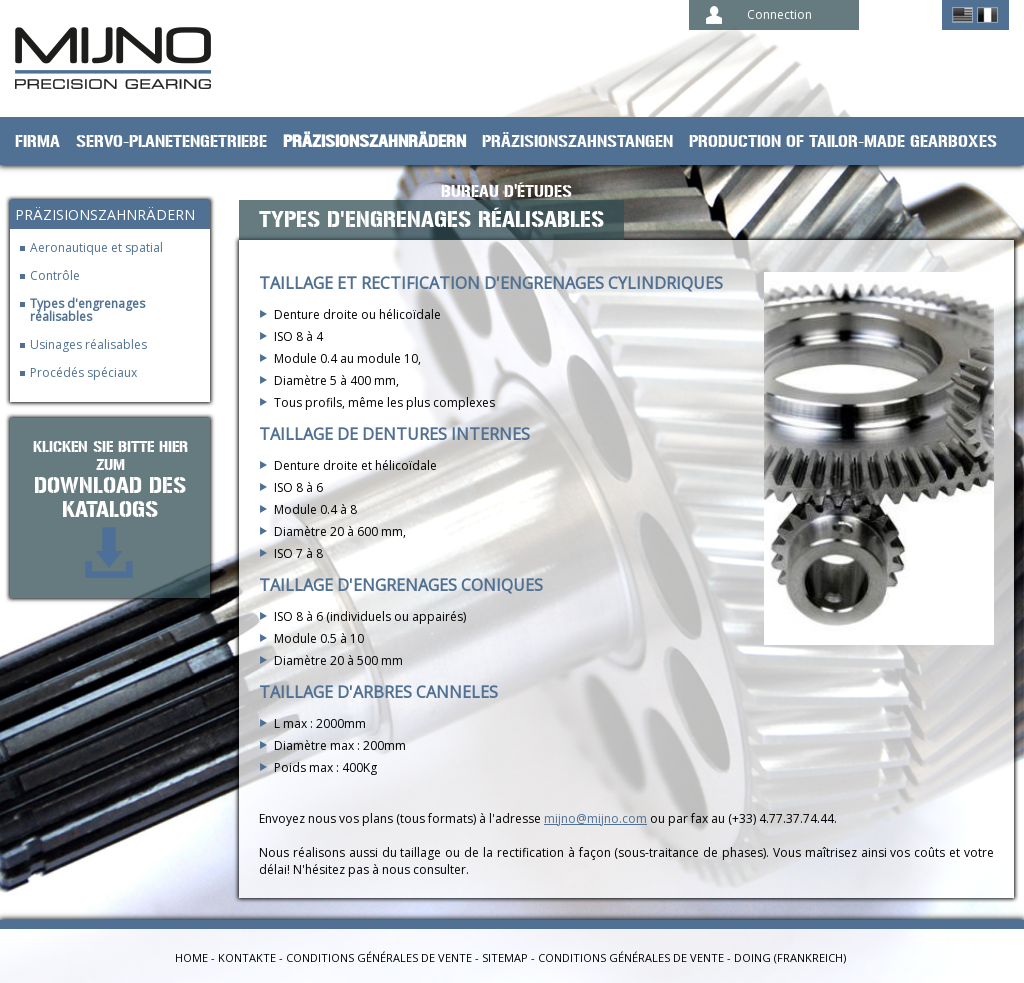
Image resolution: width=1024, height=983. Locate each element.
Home (191, 957)
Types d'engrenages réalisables (87, 310)
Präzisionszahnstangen (577, 142)
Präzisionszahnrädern (374, 142)
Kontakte (247, 957)
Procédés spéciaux (83, 372)
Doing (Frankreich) (790, 957)
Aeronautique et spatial (96, 247)
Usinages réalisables (88, 344)
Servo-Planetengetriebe (171, 142)
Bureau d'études (506, 192)
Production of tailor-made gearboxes (843, 142)
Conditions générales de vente (379, 957)
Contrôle (55, 275)
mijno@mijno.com (595, 818)
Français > (987, 15)
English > (962, 15)
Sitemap (505, 957)
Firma (37, 142)
